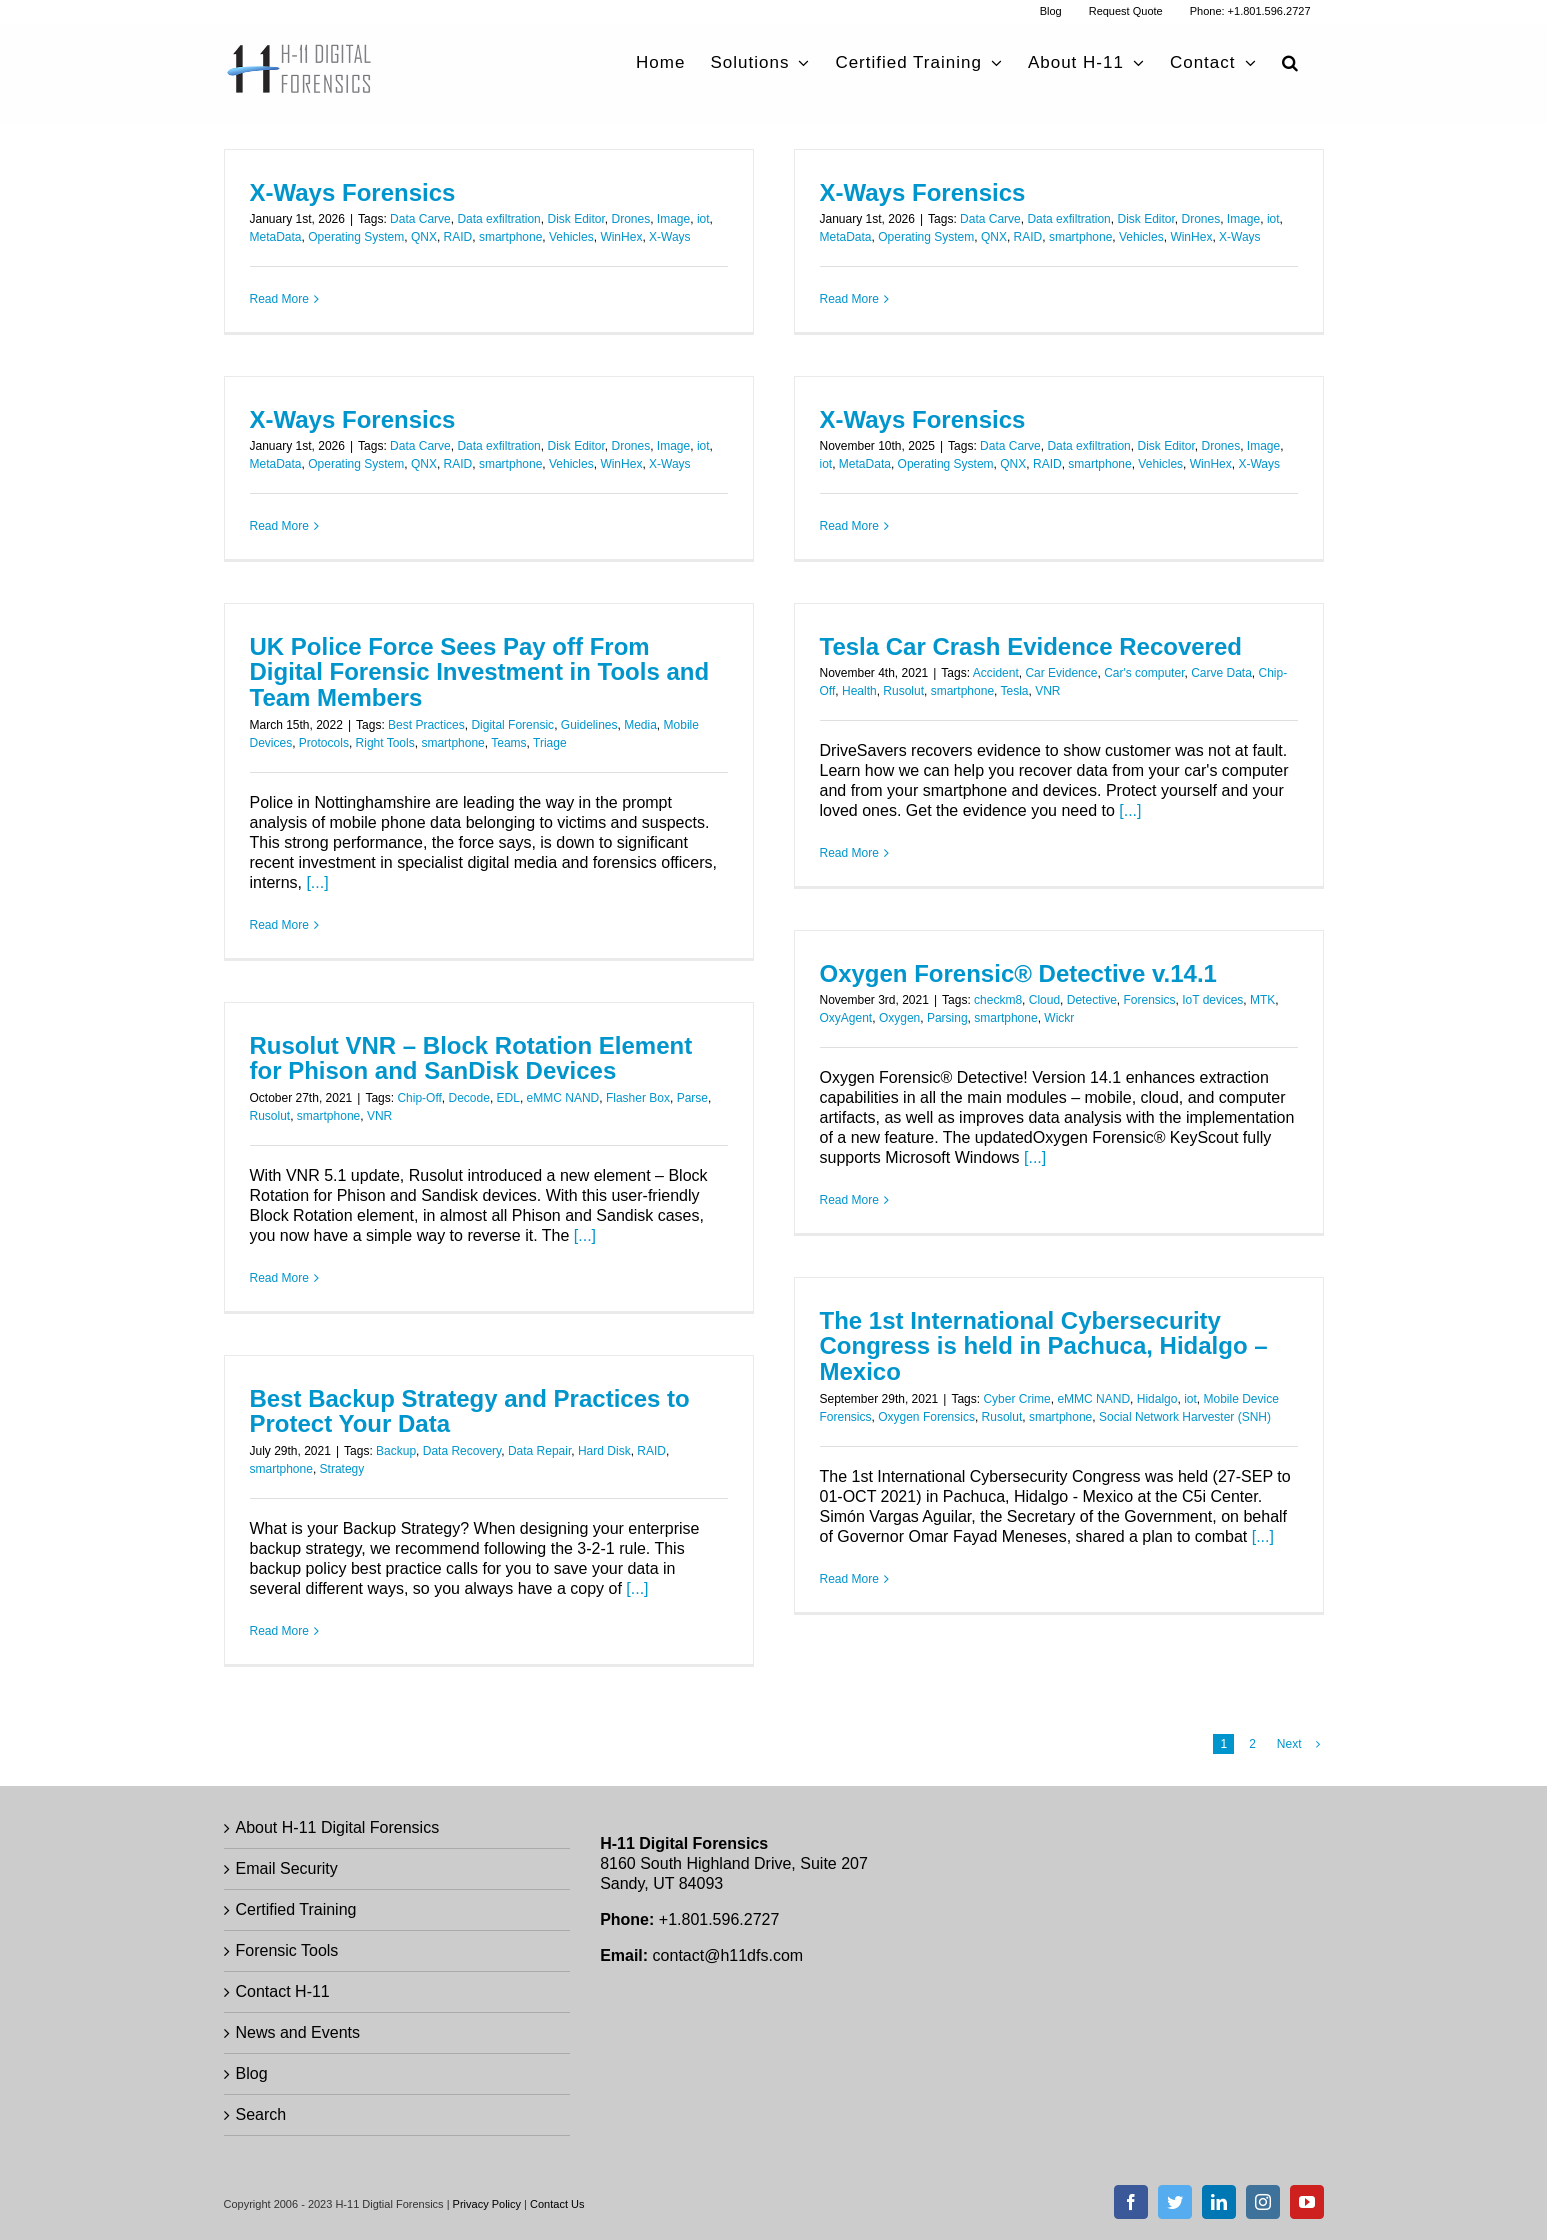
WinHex (621, 237)
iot (703, 219)
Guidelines (589, 725)
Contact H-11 (283, 1991)
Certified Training (296, 1909)
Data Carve (420, 219)
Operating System (356, 237)
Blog (252, 2073)
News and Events (298, 2032)
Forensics (1149, 1000)
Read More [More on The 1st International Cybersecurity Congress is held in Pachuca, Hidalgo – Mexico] (849, 1579)
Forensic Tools (287, 1950)
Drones (631, 219)
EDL (508, 1098)
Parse (692, 1098)
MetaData (276, 237)
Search (261, 2114)
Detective (1092, 1000)
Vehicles (571, 237)
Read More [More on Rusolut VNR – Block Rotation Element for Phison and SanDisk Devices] (279, 1278)
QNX (424, 237)
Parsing (947, 1018)
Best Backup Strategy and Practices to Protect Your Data (470, 1411)
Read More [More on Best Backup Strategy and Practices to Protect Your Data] (279, 1631)
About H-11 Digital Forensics (338, 1827)
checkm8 (998, 1000)
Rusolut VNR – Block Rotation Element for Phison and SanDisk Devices (471, 1058)
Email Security (287, 1868)
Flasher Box (638, 1098)
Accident (996, 673)
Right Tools (385, 743)
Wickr (1059, 1018)
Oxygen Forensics (926, 1417)
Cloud (1044, 1000)
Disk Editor (575, 219)
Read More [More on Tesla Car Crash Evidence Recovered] (849, 853)
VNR (1047, 691)
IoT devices (1212, 1000)
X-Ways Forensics (353, 192)
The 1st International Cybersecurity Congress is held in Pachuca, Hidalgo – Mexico (1044, 1346)
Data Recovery (462, 1451)
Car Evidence (1061, 673)
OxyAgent (846, 1018)
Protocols (324, 743)
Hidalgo (1157, 1399)
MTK (1262, 1000)
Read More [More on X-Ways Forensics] (279, 299)
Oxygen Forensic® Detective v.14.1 (1018, 973)
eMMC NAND (563, 1098)
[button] (1290, 62)
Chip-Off (419, 1098)
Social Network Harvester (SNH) (1185, 1417)
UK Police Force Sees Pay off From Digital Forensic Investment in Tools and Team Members (480, 672)
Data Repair (539, 1451)
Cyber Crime (1016, 1399)
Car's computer (1144, 673)
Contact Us (557, 2204)
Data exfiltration (498, 219)
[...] (317, 882)
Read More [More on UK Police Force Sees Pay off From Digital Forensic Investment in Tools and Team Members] (279, 925)
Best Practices (426, 725)
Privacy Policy (487, 2204)
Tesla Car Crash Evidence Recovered (1031, 646)
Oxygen (899, 1018)
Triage (550, 743)
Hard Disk (604, 1451)
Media (640, 725)
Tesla (1015, 691)
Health (859, 691)
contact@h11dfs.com (728, 1955)
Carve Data (1221, 673)
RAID (458, 237)
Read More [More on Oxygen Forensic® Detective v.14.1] (849, 1200)
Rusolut (903, 691)
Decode (469, 1098)
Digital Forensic (512, 725)
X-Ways (670, 237)
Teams (508, 743)
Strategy (342, 1469)
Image (673, 219)
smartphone (510, 237)
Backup (396, 1451)
